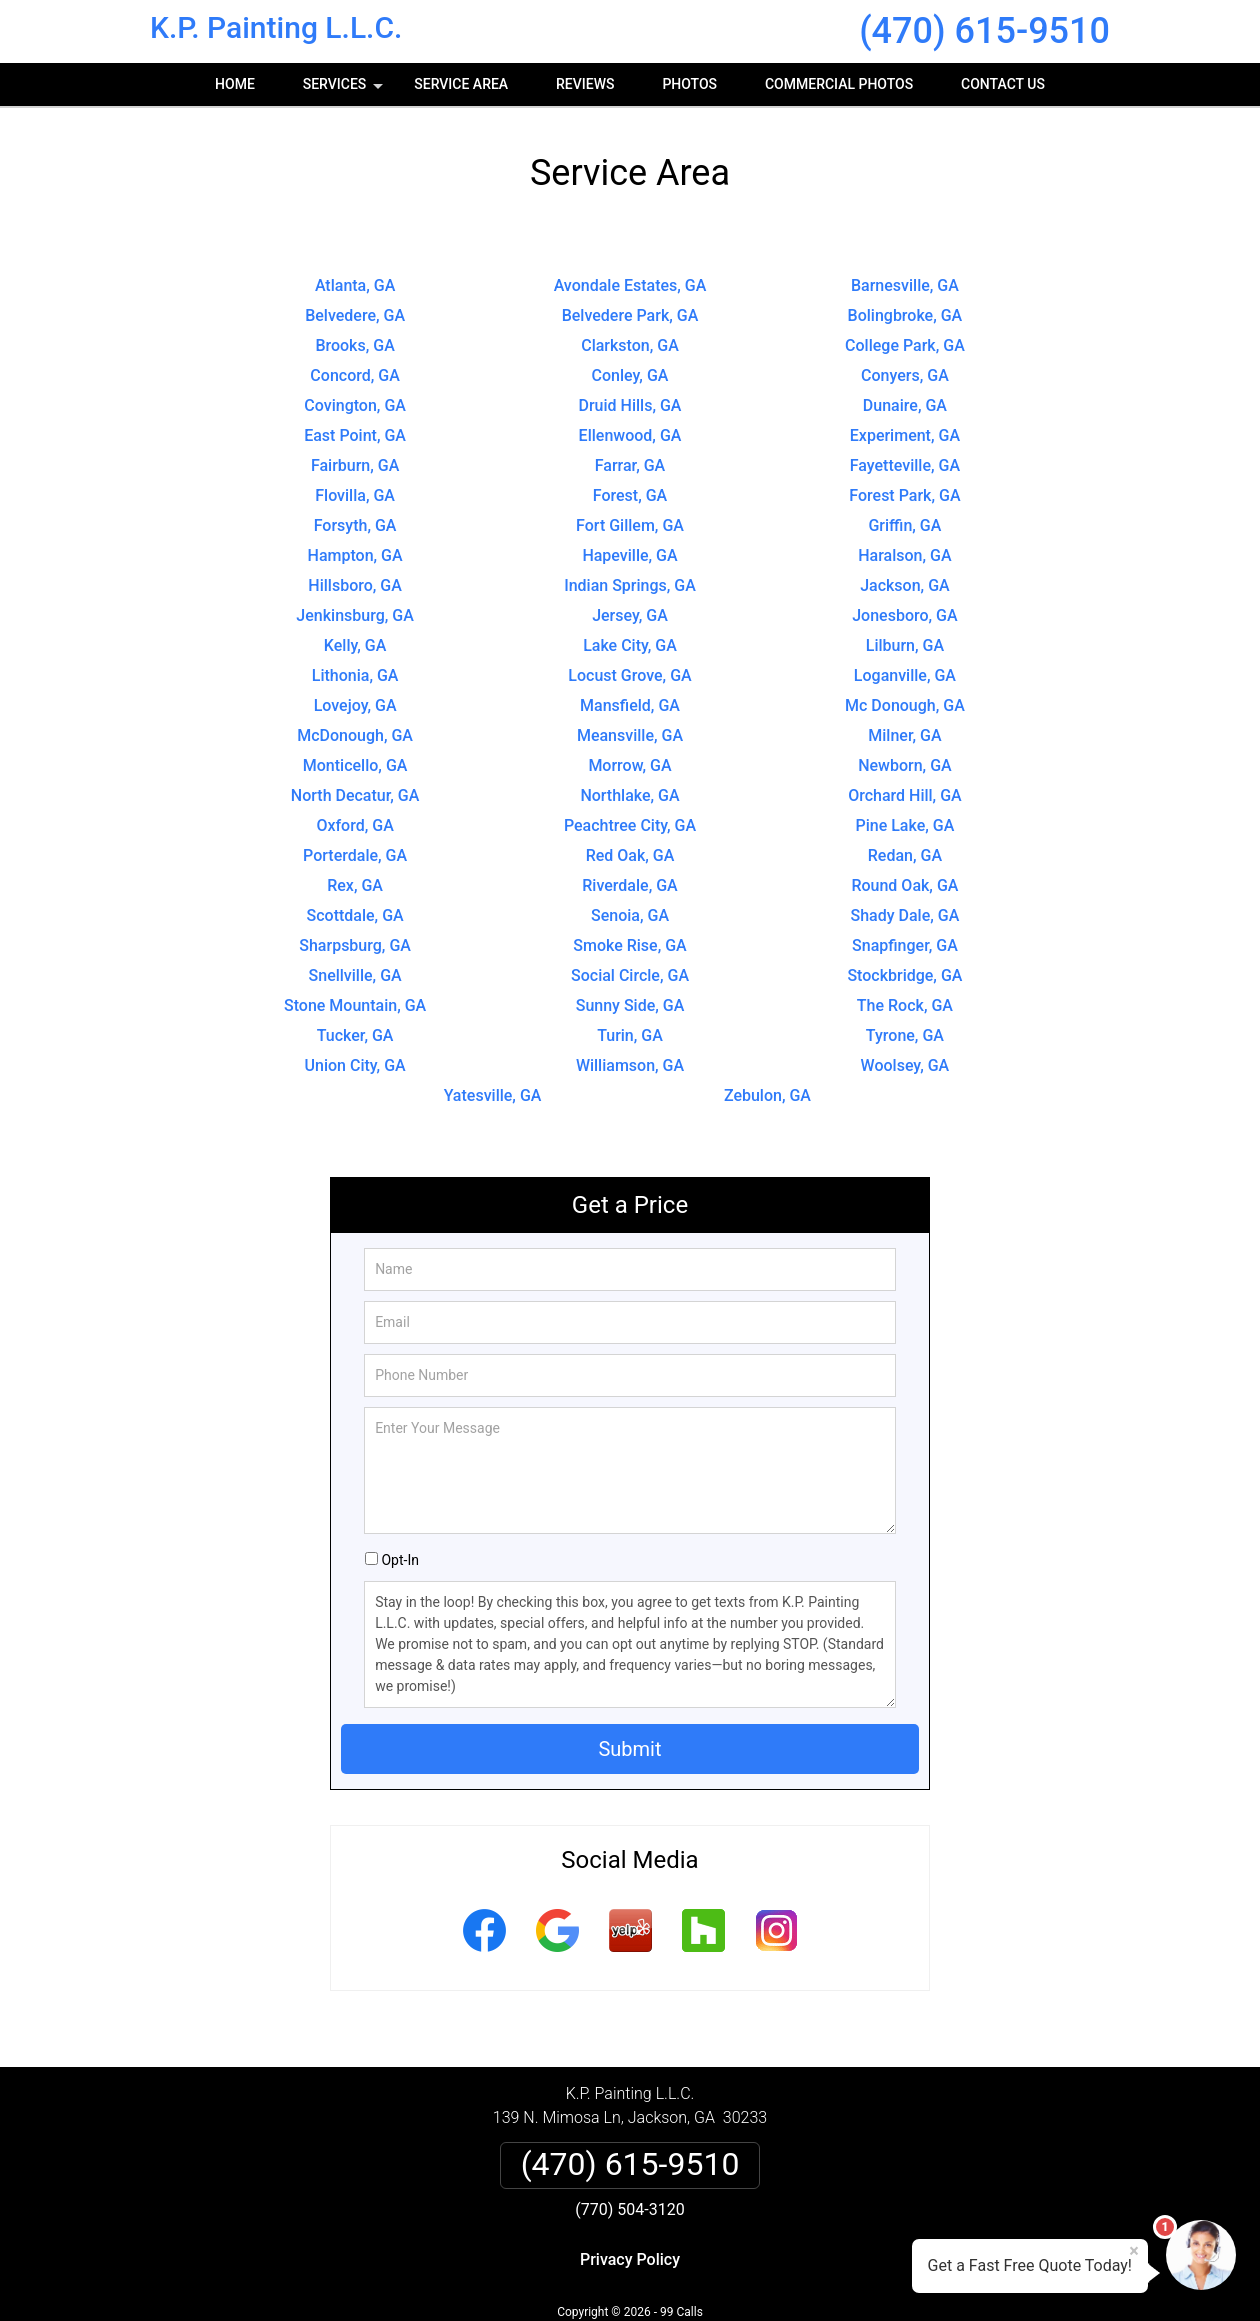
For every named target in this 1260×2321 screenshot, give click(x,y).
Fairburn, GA (355, 465)
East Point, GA (355, 435)
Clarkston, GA (630, 345)
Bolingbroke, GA (905, 315)
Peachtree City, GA (630, 825)
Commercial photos (839, 84)
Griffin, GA (904, 525)
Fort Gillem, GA (630, 525)
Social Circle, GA (630, 975)
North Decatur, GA (355, 795)
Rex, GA (355, 885)
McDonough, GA (355, 735)
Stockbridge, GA (904, 975)
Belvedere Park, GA (630, 315)
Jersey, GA (630, 615)
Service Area (461, 84)
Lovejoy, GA (355, 705)
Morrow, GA (629, 765)
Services (345, 91)
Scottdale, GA (355, 915)
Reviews (585, 84)
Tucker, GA (355, 1035)
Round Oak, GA (904, 885)
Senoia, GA (630, 915)
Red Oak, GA (630, 855)
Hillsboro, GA (355, 585)
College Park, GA (905, 345)
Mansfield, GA (630, 705)
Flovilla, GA (355, 495)
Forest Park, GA (904, 495)
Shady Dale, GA (905, 915)
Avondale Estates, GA (630, 285)
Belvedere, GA (355, 315)
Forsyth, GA (355, 525)
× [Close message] (1134, 2251)
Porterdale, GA (355, 855)
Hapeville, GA (629, 555)
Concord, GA (354, 375)
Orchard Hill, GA (905, 795)
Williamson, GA (630, 1065)
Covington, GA (355, 405)
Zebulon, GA (767, 1095)
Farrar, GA (630, 465)
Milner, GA (904, 735)
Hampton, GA (355, 555)
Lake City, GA (630, 645)
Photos (689, 84)
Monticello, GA (355, 765)
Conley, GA (630, 375)
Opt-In (399, 1560)
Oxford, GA (354, 825)
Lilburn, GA (905, 645)
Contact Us (1003, 84)
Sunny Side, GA (630, 1005)
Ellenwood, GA (630, 435)
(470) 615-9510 (984, 31)
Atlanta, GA (355, 285)
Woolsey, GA (905, 1065)
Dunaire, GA (905, 405)
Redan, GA (905, 855)
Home (235, 84)
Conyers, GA (905, 375)
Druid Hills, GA (630, 405)
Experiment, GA (905, 435)
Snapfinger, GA (905, 945)
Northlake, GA (629, 795)
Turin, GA (630, 1035)
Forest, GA (630, 495)
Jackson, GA (905, 585)
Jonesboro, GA (904, 615)
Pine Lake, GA (904, 825)
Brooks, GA (354, 345)
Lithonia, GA (355, 675)
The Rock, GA (905, 1005)
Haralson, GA (904, 555)
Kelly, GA (355, 645)
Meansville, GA (630, 735)
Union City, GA (355, 1065)
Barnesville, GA (905, 285)
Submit (629, 1749)
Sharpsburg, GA (355, 945)
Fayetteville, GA (905, 465)
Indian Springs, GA (630, 585)
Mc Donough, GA (905, 705)
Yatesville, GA (493, 1095)
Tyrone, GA (905, 1035)
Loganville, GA (905, 675)
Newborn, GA (905, 765)
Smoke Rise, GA (629, 945)
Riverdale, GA (629, 885)
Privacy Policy (630, 2259)
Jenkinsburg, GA (354, 615)
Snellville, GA (355, 975)
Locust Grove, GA (629, 675)
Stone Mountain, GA (355, 1005)
